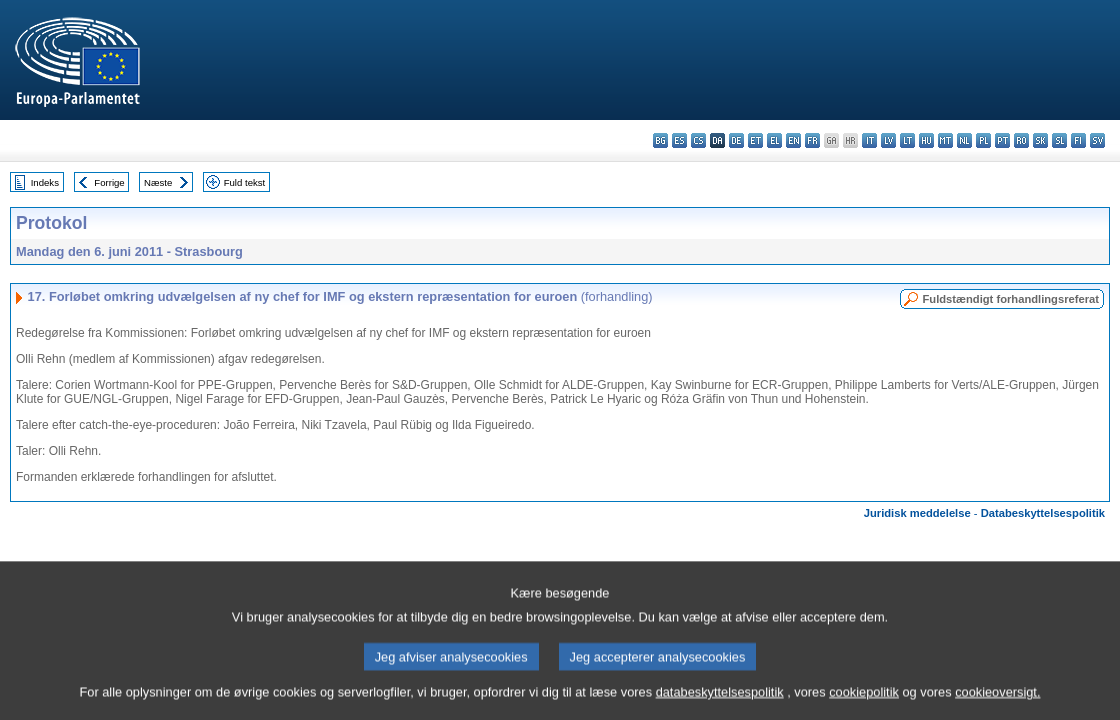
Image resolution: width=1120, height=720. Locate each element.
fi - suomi (1078, 140)
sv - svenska (1097, 140)
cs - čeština (698, 140)
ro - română (1021, 140)
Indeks (45, 182)
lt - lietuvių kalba (907, 140)
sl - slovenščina (1059, 140)
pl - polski (983, 140)
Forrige (109, 182)
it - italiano (869, 140)
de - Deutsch (736, 140)
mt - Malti (945, 140)
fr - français (812, 140)
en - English (793, 140)
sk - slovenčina (1040, 140)
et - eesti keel (755, 140)
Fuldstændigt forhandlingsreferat (1010, 299)
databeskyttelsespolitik (720, 707)
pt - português (1002, 140)
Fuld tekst (245, 182)
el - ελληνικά (774, 140)
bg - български (660, 140)
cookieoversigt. (997, 707)
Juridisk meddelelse (917, 513)
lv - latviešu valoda (888, 140)
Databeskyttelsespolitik (1043, 513)
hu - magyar (926, 140)
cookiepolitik (864, 707)
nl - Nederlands (964, 140)
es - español (679, 140)
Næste (158, 182)
